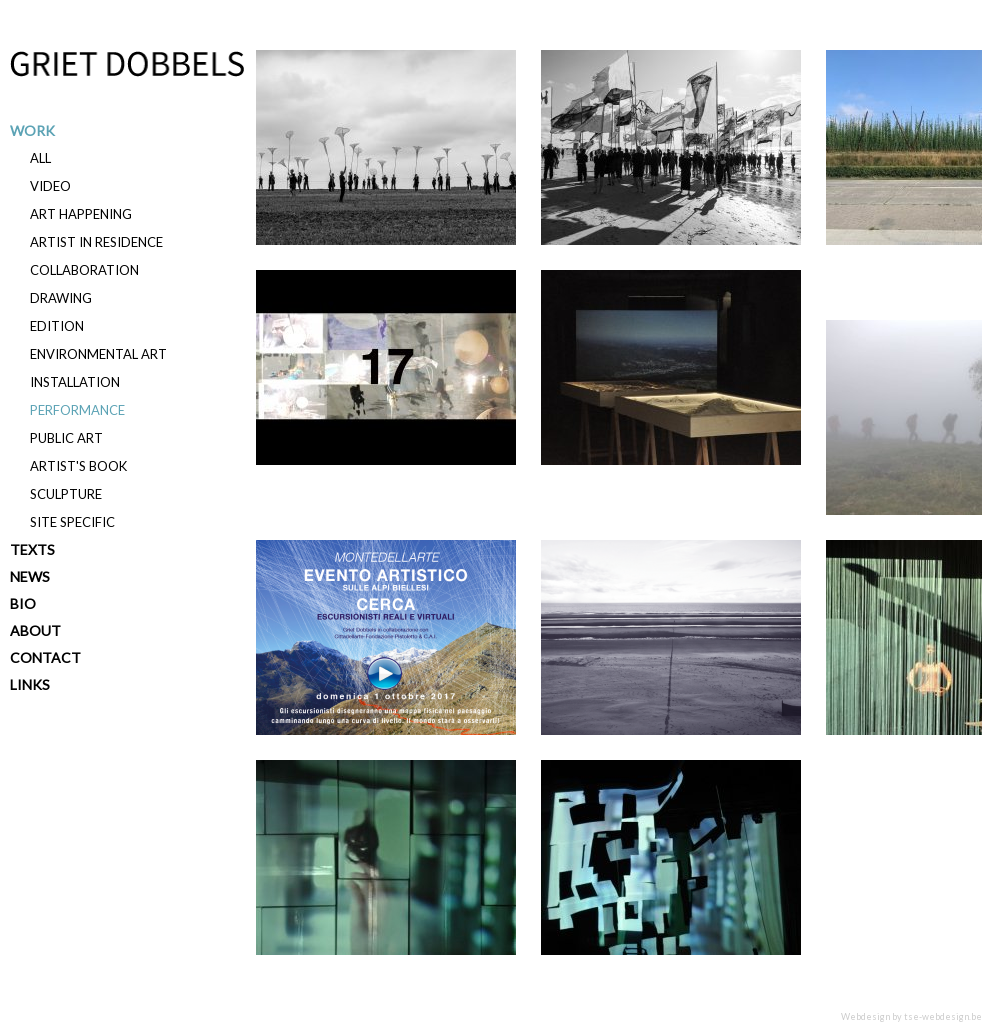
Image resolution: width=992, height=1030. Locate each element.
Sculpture (66, 494)
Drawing (61, 298)
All (40, 158)
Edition (57, 326)
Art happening (81, 214)
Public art (66, 438)
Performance (77, 410)
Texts (32, 549)
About (35, 630)
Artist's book (78, 466)
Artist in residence (96, 242)
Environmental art (98, 354)
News (30, 576)
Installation (75, 382)
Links (30, 684)
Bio (23, 603)
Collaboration (84, 270)
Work (32, 130)
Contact (45, 657)
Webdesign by (911, 1016)
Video (50, 186)
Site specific (72, 522)
